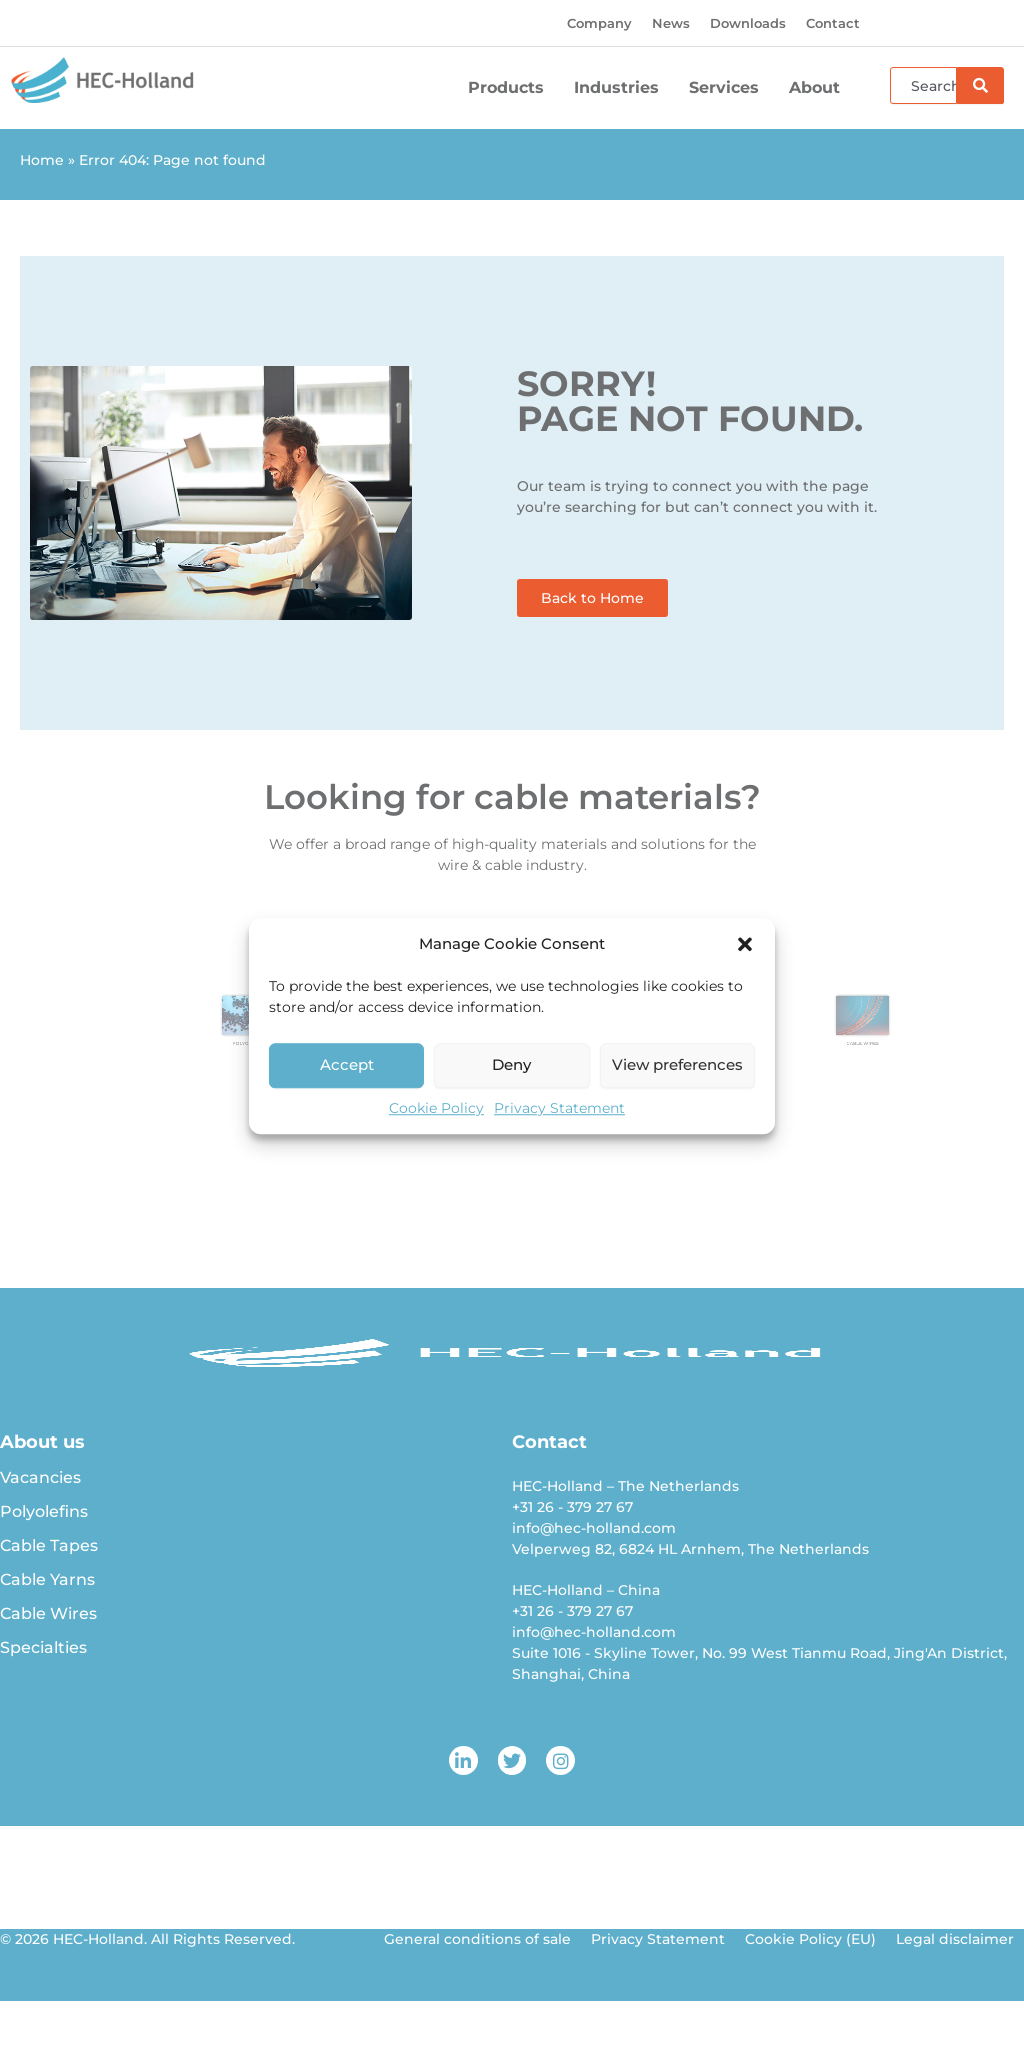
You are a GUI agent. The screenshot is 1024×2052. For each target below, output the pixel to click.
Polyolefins (44, 1511)
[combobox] (923, 85)
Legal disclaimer (955, 1939)
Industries (621, 88)
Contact (833, 23)
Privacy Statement (559, 1108)
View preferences (677, 1064)
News (671, 23)
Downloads (748, 23)
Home (42, 160)
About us (42, 1442)
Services (729, 88)
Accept (347, 1064)
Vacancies (40, 1477)
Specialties (43, 1647)
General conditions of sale (477, 1939)
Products (511, 88)
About (819, 88)
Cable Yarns (47, 1579)
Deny (511, 1064)
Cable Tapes (49, 1545)
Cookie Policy (436, 1108)
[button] (745, 945)
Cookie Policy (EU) (810, 1939)
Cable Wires (48, 1613)
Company (599, 23)
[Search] (980, 85)
